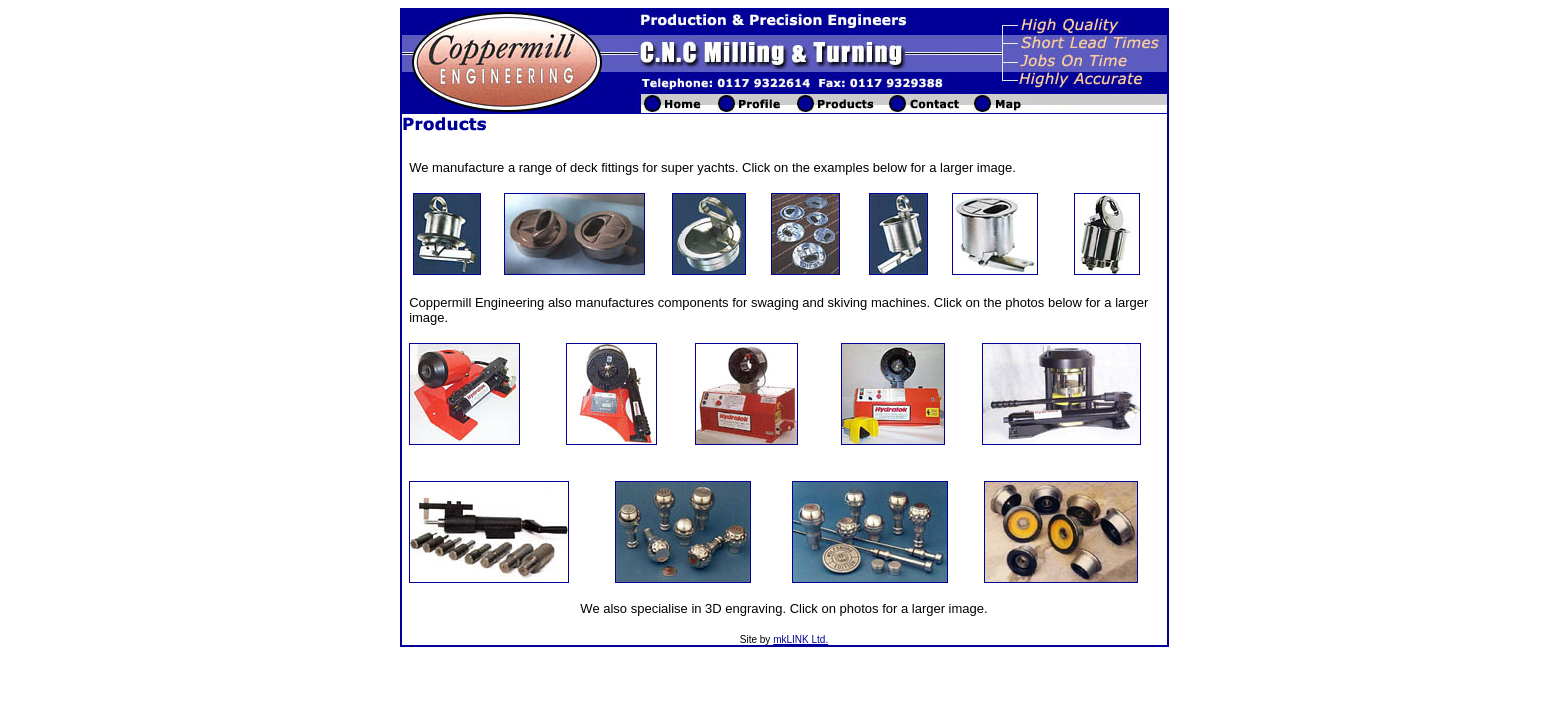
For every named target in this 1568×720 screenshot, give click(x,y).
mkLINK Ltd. (800, 639)
